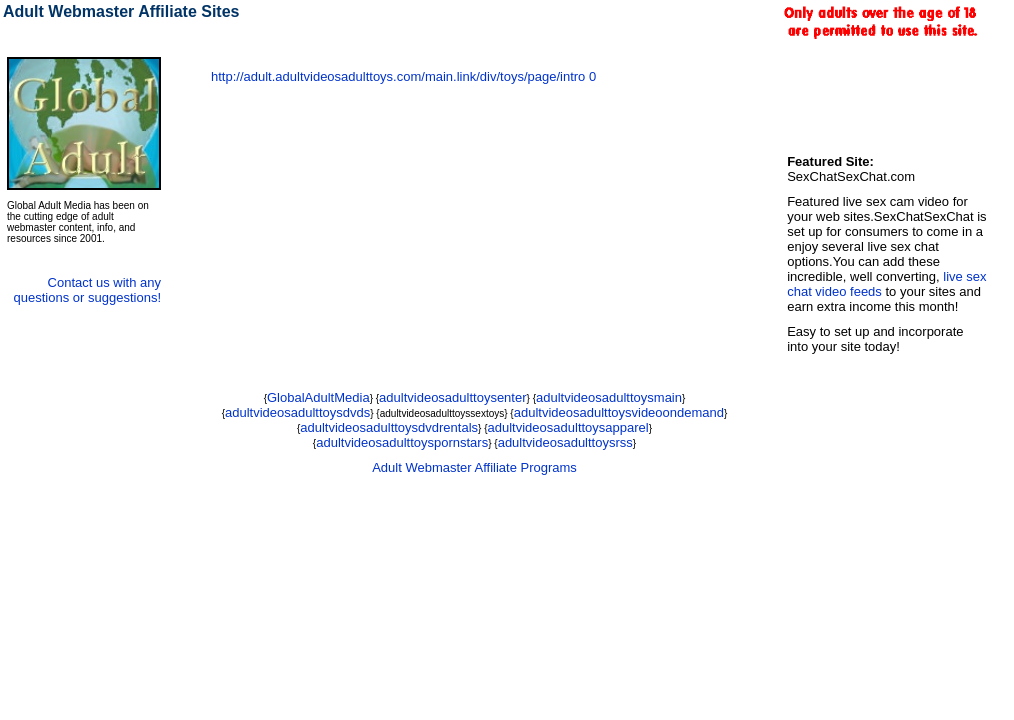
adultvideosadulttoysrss (565, 442)
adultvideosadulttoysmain (609, 397)
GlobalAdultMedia (318, 397)
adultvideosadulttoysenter (452, 397)
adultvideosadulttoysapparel (568, 427)
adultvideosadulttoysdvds (297, 412)
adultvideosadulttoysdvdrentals (389, 427)
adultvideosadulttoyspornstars (402, 442)
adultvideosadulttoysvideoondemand (619, 412)
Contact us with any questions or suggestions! (87, 290)
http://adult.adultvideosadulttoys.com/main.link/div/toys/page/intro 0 (403, 76)
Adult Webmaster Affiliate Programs (474, 467)
